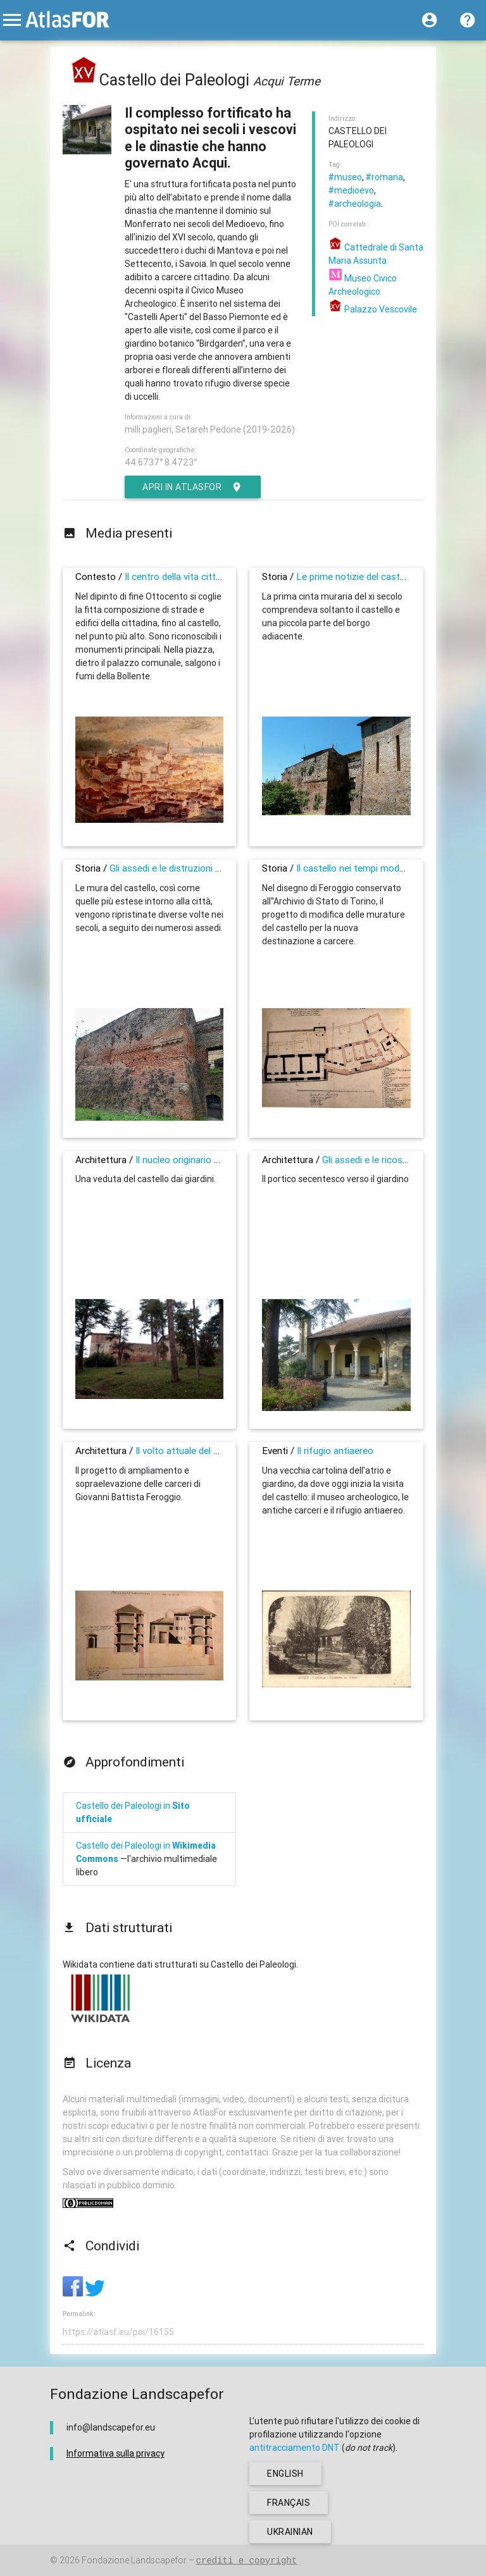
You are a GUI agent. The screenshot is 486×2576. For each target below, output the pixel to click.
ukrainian (290, 2531)
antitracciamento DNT (294, 2447)
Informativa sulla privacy (115, 2453)
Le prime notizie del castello (355, 576)
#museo (345, 177)
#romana (384, 177)
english (285, 2473)
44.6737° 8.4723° (161, 462)
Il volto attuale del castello (191, 1451)
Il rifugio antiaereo (335, 1451)
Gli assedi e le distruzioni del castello (186, 868)
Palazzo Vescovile (372, 309)
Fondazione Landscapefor (134, 2560)
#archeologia (354, 203)
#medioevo (351, 190)
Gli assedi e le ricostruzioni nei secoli (399, 1160)
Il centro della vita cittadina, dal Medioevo (212, 576)
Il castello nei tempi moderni (355, 868)
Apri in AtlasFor (192, 487)
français (288, 2502)
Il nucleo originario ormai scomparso (212, 1160)
